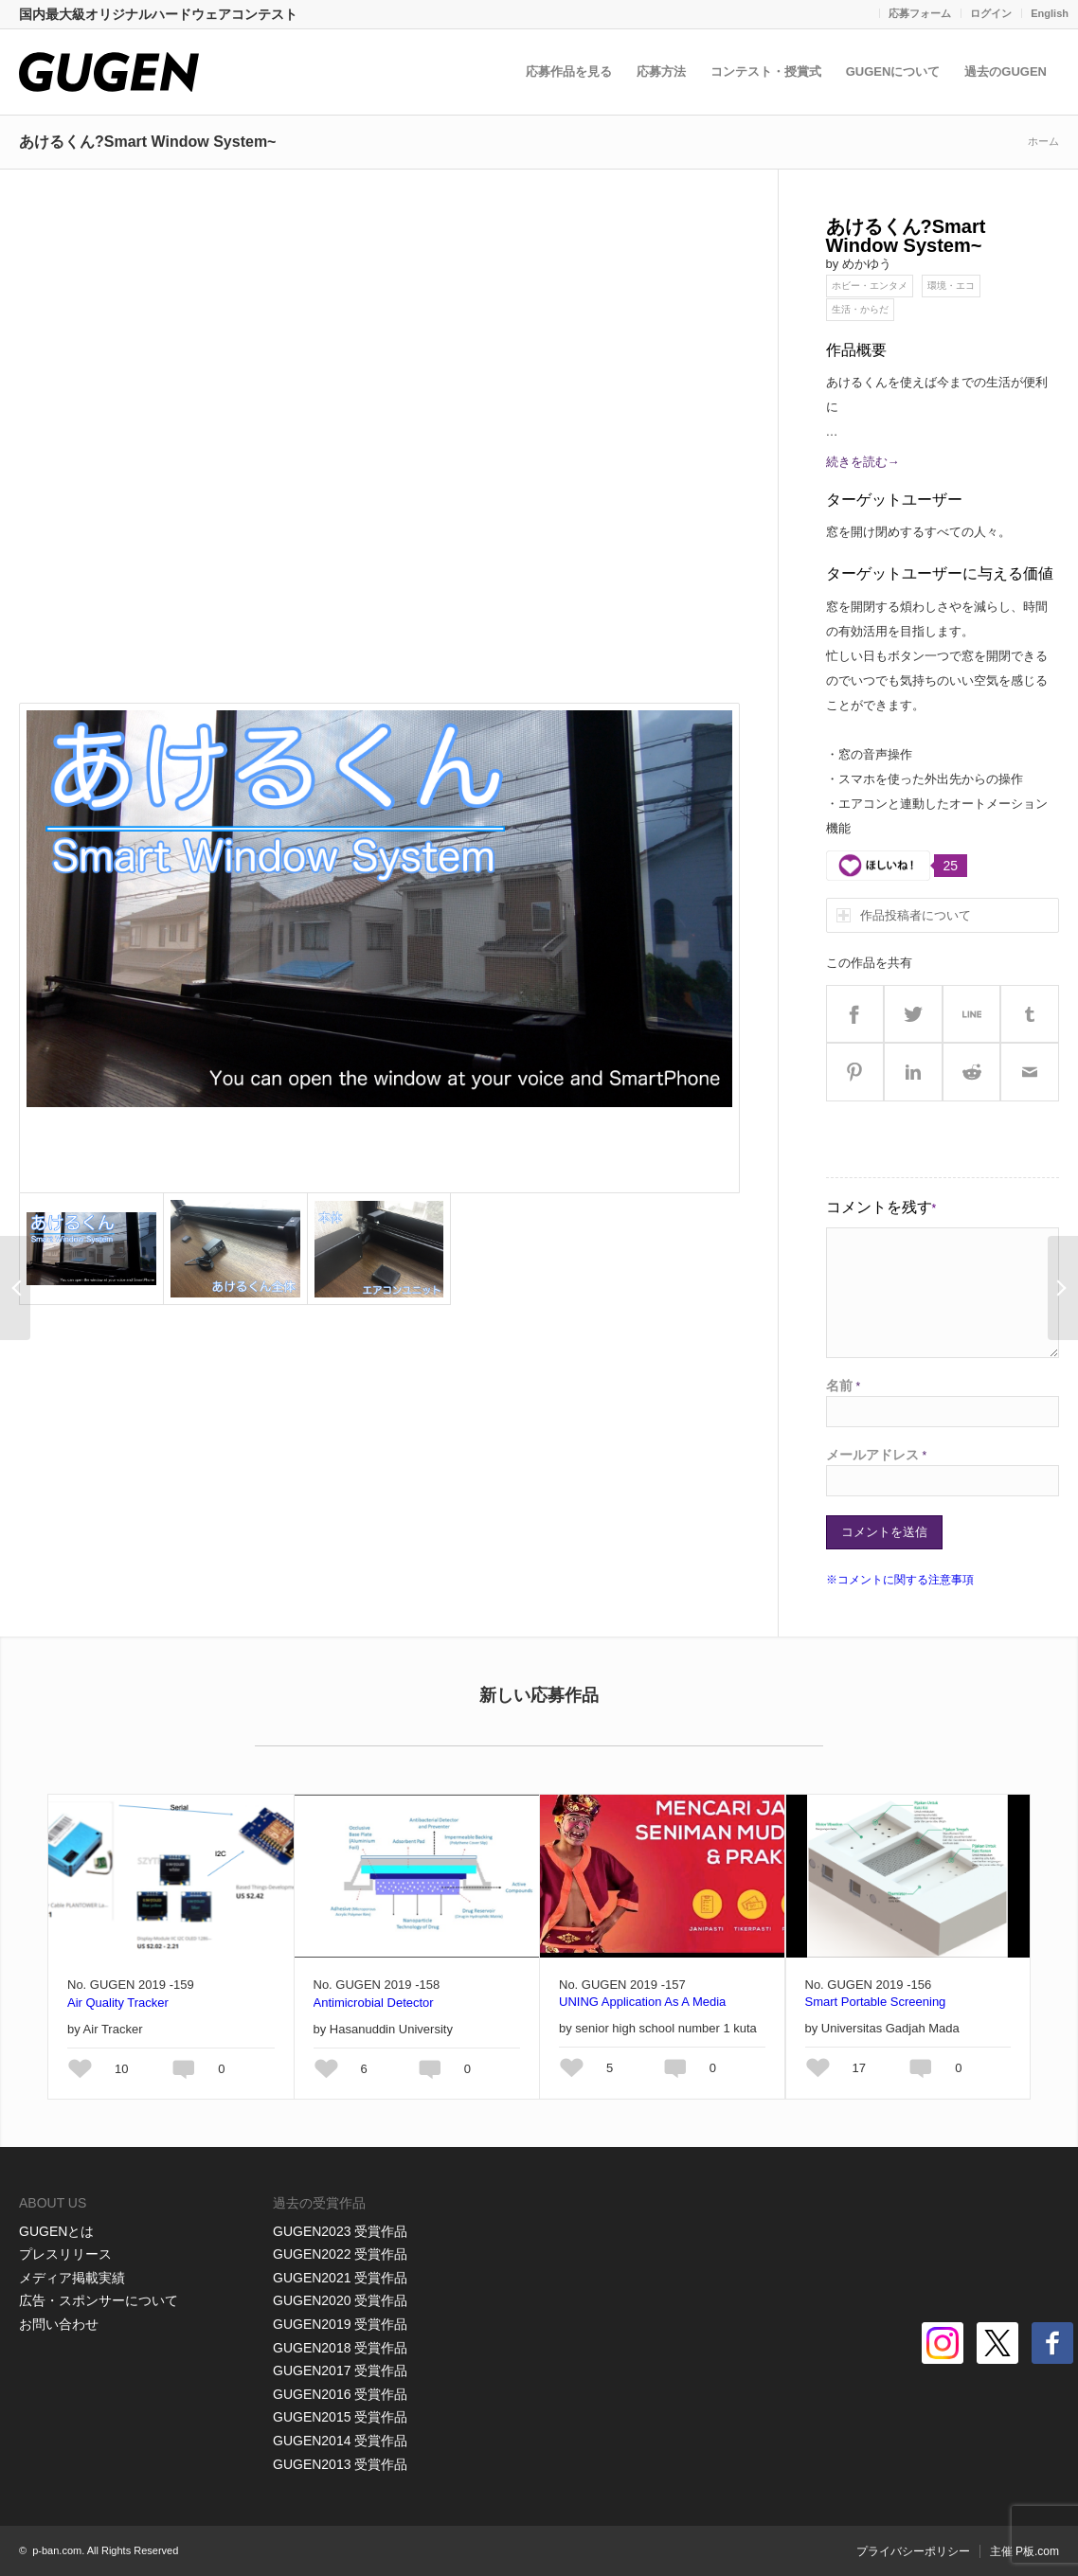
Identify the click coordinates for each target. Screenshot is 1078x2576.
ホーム (1043, 141)
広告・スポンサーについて (98, 2300)
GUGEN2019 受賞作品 (340, 2324)
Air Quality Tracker (118, 2002)
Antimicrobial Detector (374, 2002)
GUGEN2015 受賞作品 (340, 2416)
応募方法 (661, 71)
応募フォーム (920, 13)
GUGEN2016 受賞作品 (340, 2394)
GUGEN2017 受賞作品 (340, 2370)
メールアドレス (876, 1454)
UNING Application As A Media (642, 2002)
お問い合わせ (59, 2324)
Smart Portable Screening (875, 2002)
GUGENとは (56, 2231)
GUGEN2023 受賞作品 (340, 2231)
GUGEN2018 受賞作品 (340, 2347)
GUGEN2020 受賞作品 (340, 2300)
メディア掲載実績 (72, 2277)
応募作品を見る (569, 71)
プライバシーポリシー (913, 2551)
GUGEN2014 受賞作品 (340, 2440)
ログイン (991, 13)
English (1050, 13)
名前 (843, 1385)
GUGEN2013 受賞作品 (340, 2464)
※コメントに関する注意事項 (900, 1579)
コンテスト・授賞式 (765, 71)
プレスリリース (65, 2254)
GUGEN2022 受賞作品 (340, 2254)
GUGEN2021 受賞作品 (340, 2277)
